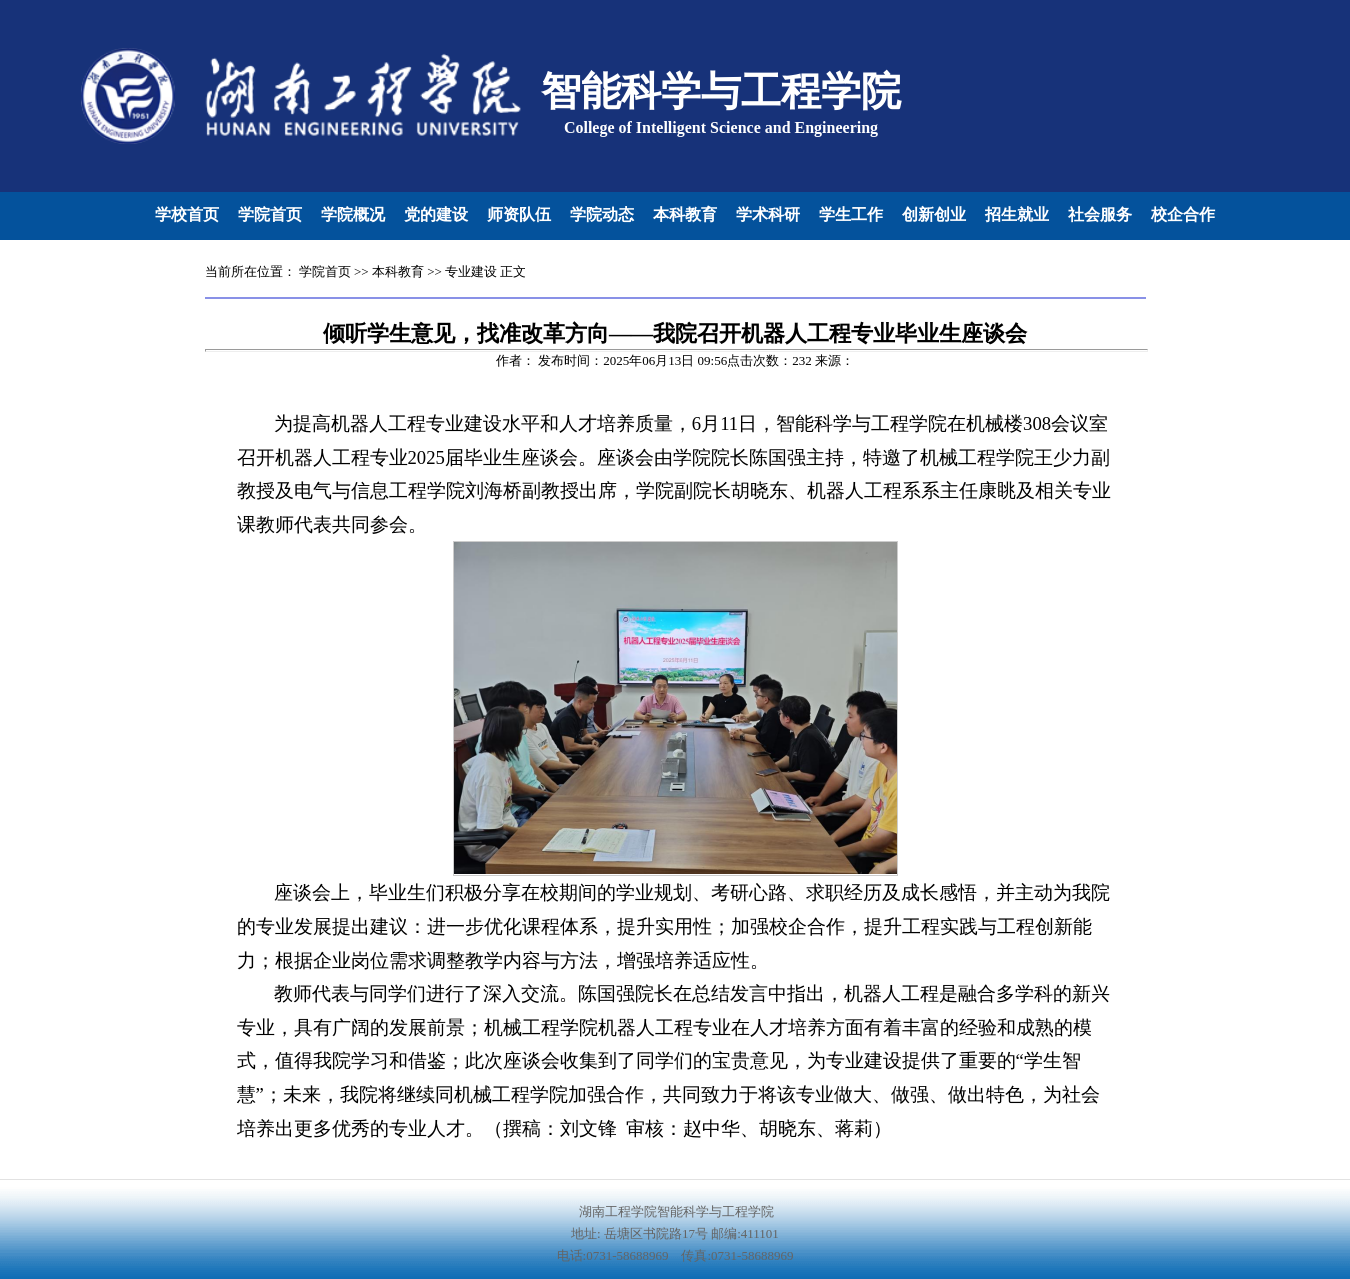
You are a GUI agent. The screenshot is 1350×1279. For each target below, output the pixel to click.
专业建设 (471, 271)
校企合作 (1183, 214)
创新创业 (934, 214)
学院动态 (602, 214)
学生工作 (851, 214)
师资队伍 (519, 214)
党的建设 (436, 214)
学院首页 (270, 214)
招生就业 (1017, 214)
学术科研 (768, 214)
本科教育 (685, 214)
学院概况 (353, 214)
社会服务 (1100, 214)
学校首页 (187, 214)
